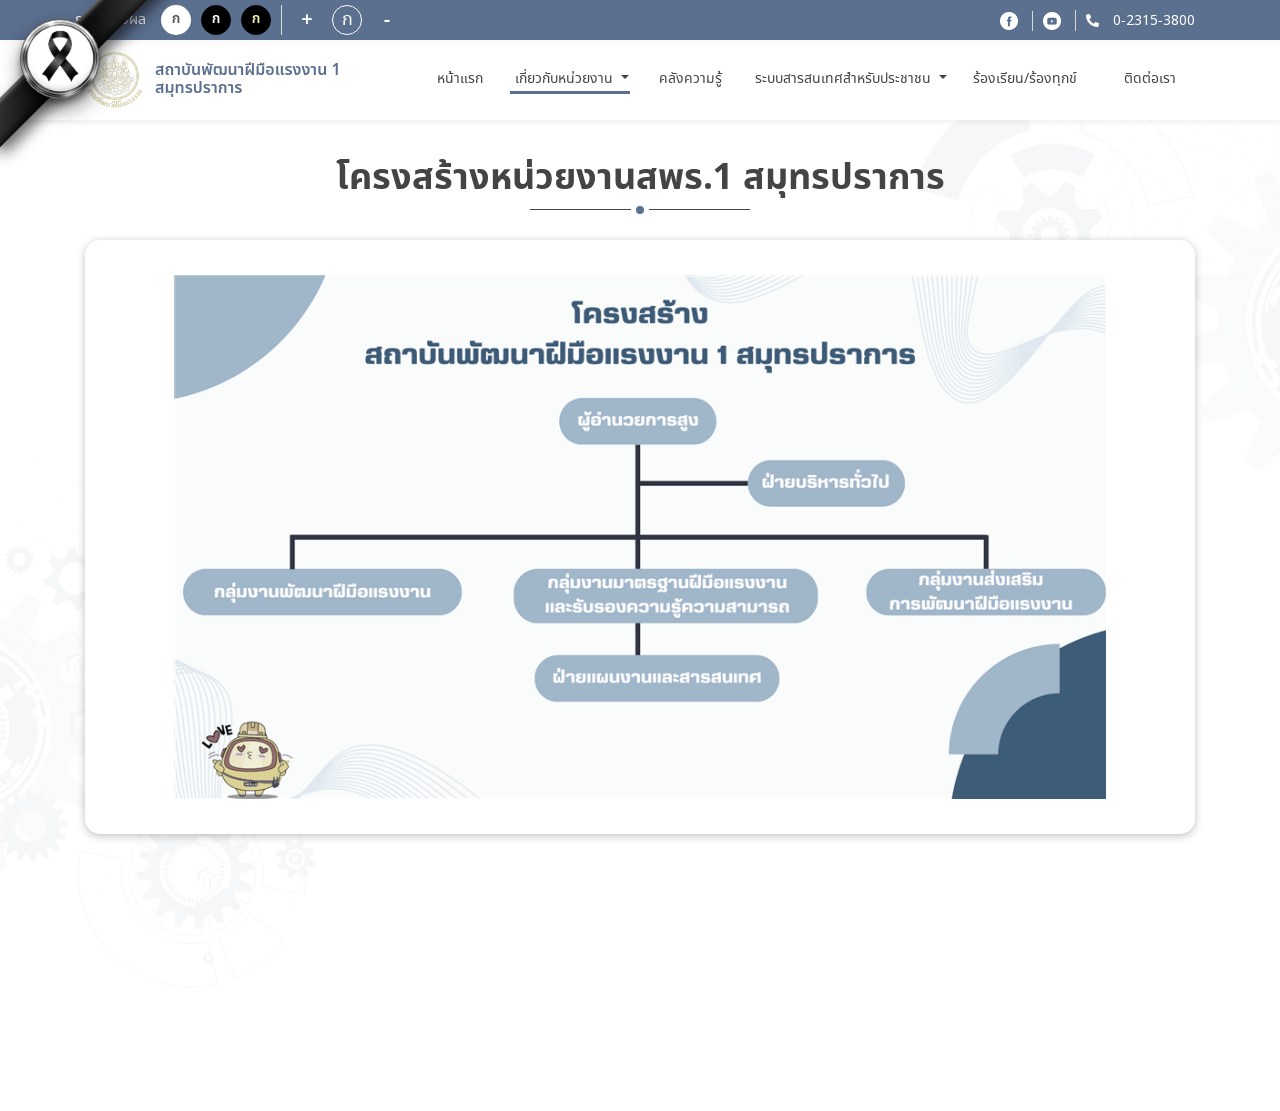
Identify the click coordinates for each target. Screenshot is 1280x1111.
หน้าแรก (463, 78)
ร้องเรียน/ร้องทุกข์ (1025, 79)
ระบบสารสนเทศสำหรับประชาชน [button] (845, 79)
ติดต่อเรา (1150, 79)
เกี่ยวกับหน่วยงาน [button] (566, 79)
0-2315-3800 (1152, 21)
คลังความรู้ (690, 79)
